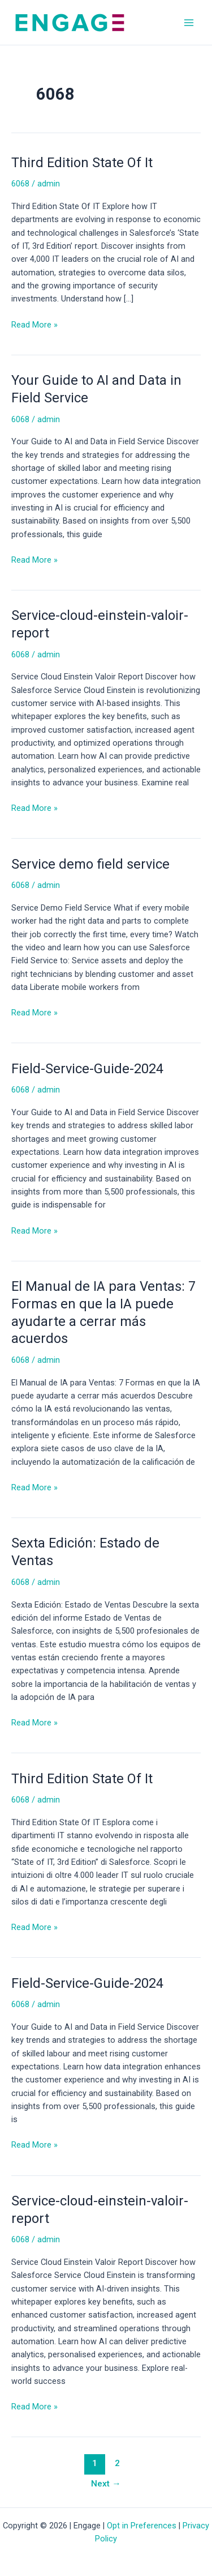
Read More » (34, 324)
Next (106, 2484)
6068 (20, 183)
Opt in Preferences (141, 2525)
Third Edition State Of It (82, 163)
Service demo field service (90, 864)
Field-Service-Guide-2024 (87, 1069)
